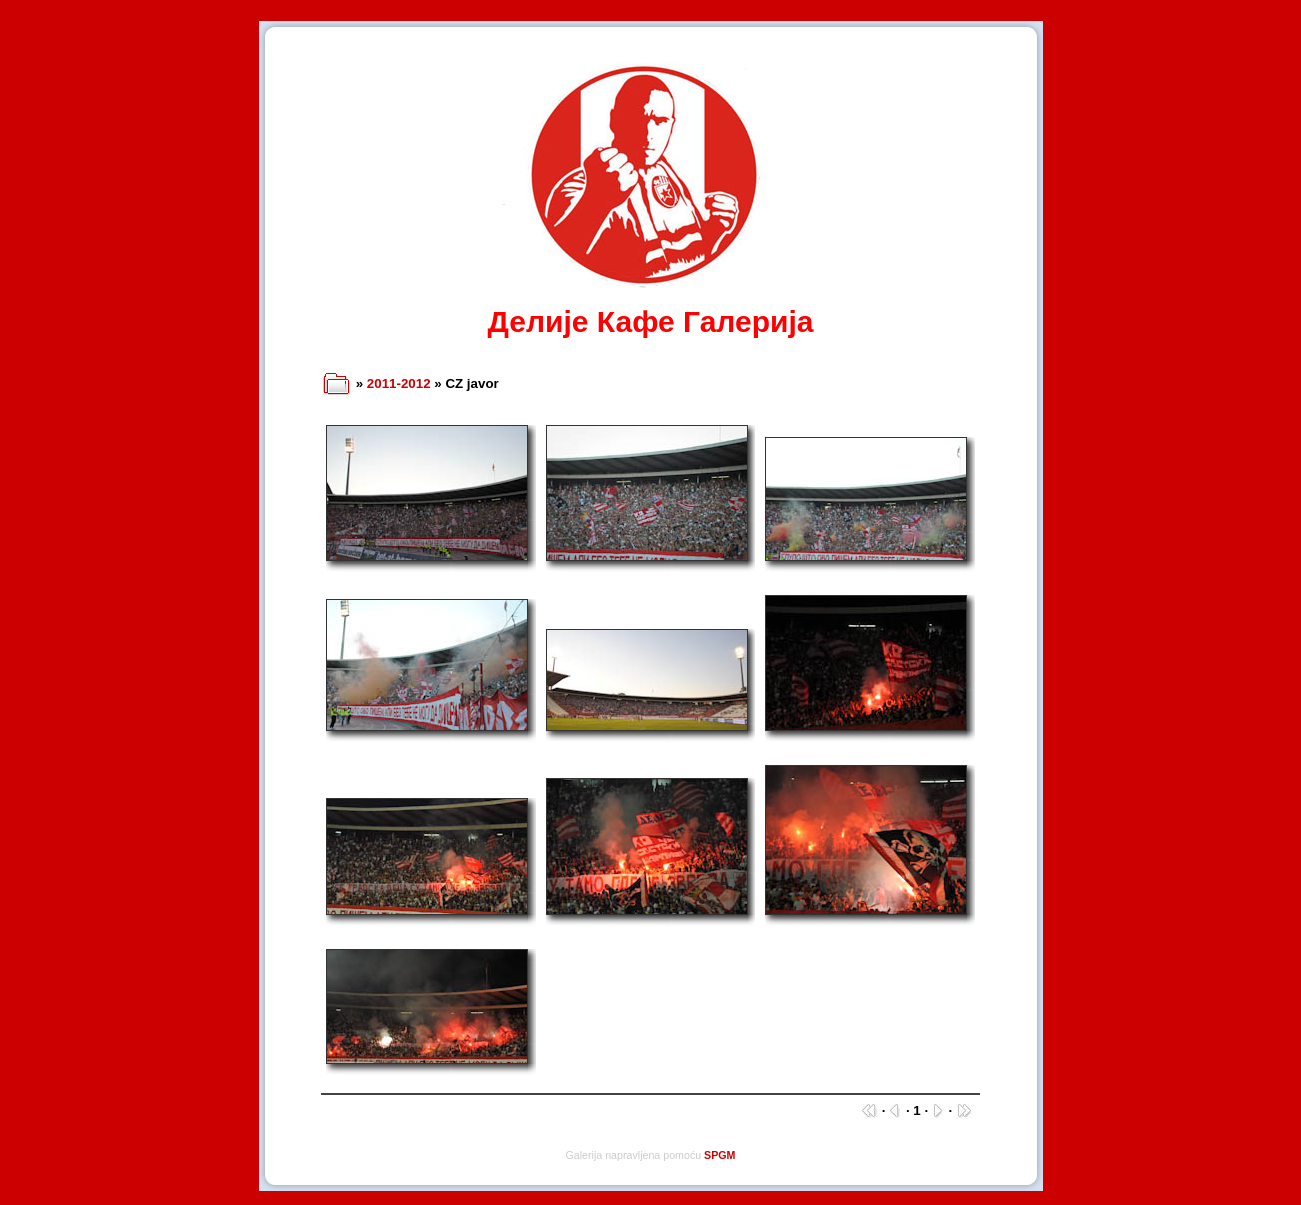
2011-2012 (399, 383)
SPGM (719, 1155)
